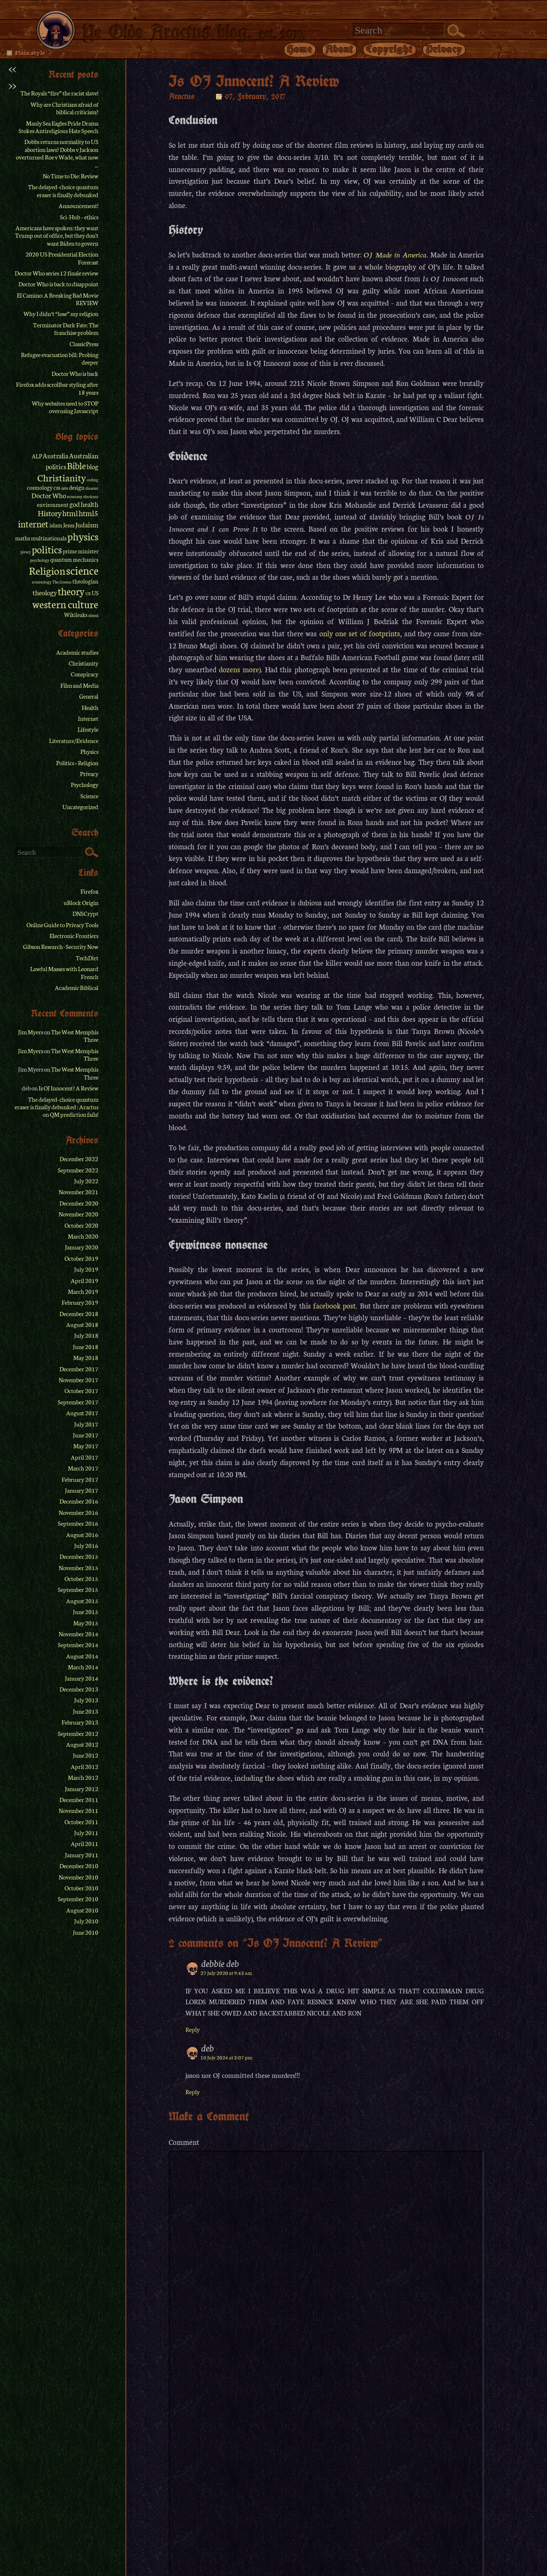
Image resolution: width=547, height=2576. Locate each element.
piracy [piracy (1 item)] (26, 552)
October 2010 (81, 1888)
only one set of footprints (360, 633)
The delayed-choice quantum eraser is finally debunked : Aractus (56, 1103)
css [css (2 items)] (57, 487)
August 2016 (82, 1534)
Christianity (83, 663)
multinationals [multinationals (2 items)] (49, 538)
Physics (89, 751)
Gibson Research (43, 946)
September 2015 (78, 1589)
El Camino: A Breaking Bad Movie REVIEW (57, 299)
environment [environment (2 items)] (53, 505)
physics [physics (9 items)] (82, 536)
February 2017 (80, 1479)
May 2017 (85, 1446)
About (339, 49)
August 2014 (82, 1656)
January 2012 (81, 1788)
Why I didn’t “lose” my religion (60, 313)
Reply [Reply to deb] (192, 2092)
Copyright (389, 49)
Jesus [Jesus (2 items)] (68, 525)
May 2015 (85, 1623)
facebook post (334, 1305)
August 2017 (82, 1413)
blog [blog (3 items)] (92, 466)
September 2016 (78, 1523)
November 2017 (78, 1379)
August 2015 (82, 1601)
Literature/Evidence (73, 740)
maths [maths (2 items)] (22, 538)
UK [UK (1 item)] (88, 593)
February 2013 (80, 1722)
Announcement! (78, 205)
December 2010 (78, 1865)
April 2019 (84, 1280)
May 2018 (85, 1357)
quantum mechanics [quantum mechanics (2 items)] (74, 559)
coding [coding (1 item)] (92, 480)
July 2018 (86, 1335)
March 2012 (83, 1777)
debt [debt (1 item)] (64, 488)
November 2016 (78, 1512)
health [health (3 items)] (89, 504)
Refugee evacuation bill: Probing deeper (59, 358)
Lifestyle (87, 729)
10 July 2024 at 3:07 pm (226, 2057)
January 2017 (81, 1490)
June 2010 (85, 1932)
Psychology (84, 784)
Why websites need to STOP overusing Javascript (65, 407)
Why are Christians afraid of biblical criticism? (64, 108)
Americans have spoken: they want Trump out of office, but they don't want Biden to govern (56, 235)
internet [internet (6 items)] (33, 523)
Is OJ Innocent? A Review (68, 1088)
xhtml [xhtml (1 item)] (93, 615)
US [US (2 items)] (95, 593)
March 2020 (83, 1236)
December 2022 (78, 1158)
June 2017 (85, 1435)
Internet (88, 718)
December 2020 (78, 1203)
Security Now (82, 946)
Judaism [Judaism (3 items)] (86, 524)
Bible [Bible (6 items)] (76, 465)
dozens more (239, 669)
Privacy (444, 49)
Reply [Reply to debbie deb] (192, 2029)
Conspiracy (84, 674)
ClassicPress (83, 343)
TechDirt (87, 958)
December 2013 (78, 1689)
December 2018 (78, 1313)
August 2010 (82, 1910)
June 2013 (85, 1711)
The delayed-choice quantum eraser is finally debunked (63, 190)
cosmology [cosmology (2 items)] (40, 487)
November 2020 (78, 1214)
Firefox (89, 891)
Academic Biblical (76, 987)
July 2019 (86, 1269)
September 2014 (78, 1644)
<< (12, 68)
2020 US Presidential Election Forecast (62, 258)
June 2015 (85, 1611)
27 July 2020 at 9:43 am (226, 1972)
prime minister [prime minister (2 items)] (80, 551)
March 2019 (83, 1291)
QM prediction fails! (74, 1114)
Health (90, 707)
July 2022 (86, 1181)
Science (89, 796)
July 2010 (86, 1921)
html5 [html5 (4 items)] (88, 512)
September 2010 (78, 1899)
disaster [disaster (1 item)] (91, 488)
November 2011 (78, 1810)
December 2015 (78, 1556)
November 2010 (78, 1877)
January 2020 (81, 1247)
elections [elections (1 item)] (90, 496)
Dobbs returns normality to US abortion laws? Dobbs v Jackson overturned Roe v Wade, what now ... (57, 153)
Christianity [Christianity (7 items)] (61, 477)
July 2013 (86, 1700)
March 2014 (83, 1667)
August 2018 (82, 1324)
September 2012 (78, 1733)
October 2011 (81, 1822)
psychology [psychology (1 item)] (39, 560)
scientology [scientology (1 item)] (41, 582)
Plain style (30, 52)
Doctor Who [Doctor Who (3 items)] (48, 495)
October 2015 (81, 1578)
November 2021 (78, 1192)
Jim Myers (30, 1032)
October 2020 (81, 1225)
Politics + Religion (77, 762)
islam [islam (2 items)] (55, 525)
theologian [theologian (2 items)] (85, 581)
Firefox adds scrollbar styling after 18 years (57, 388)
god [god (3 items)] (74, 504)
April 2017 (84, 1457)
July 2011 (86, 1832)
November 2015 (78, 1567)
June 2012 (85, 1755)
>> (12, 85)
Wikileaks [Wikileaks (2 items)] (75, 615)
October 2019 (81, 1258)
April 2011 (84, 1843)
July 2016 (86, 1545)
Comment (184, 2142)
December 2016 (78, 1501)
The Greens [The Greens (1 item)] (62, 582)
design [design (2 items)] (77, 487)
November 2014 (78, 1634)
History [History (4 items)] (50, 512)
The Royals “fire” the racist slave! (59, 93)
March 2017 (83, 1468)
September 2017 (78, 1402)
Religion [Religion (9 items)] (47, 570)
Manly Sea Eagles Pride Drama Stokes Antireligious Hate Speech (58, 127)
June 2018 (85, 1346)
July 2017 (86, 1424)
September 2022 (78, 1170)
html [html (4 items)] (70, 512)
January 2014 (81, 1678)
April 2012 (84, 1766)
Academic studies (77, 652)
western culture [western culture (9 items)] (65, 603)
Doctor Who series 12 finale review (56, 273)
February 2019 (80, 1302)
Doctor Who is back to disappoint (58, 284)
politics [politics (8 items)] (47, 549)
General (88, 696)
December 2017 (78, 1369)
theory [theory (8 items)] (71, 591)
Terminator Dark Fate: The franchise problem (65, 329)
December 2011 (78, 1799)
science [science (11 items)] (82, 570)
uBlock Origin (81, 902)
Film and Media (79, 685)
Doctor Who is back (74, 373)
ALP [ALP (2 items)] (37, 456)
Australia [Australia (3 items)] (55, 455)
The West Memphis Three (74, 1036)
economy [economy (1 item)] (74, 496)
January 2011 (81, 1855)
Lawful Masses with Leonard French (64, 972)
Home (300, 49)
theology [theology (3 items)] (45, 592)
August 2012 (82, 1744)
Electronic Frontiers (73, 935)
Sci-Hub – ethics (79, 217)
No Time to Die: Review (70, 176)
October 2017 (81, 1390)
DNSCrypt (85, 913)
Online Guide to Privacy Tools (62, 924)
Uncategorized (80, 806)
